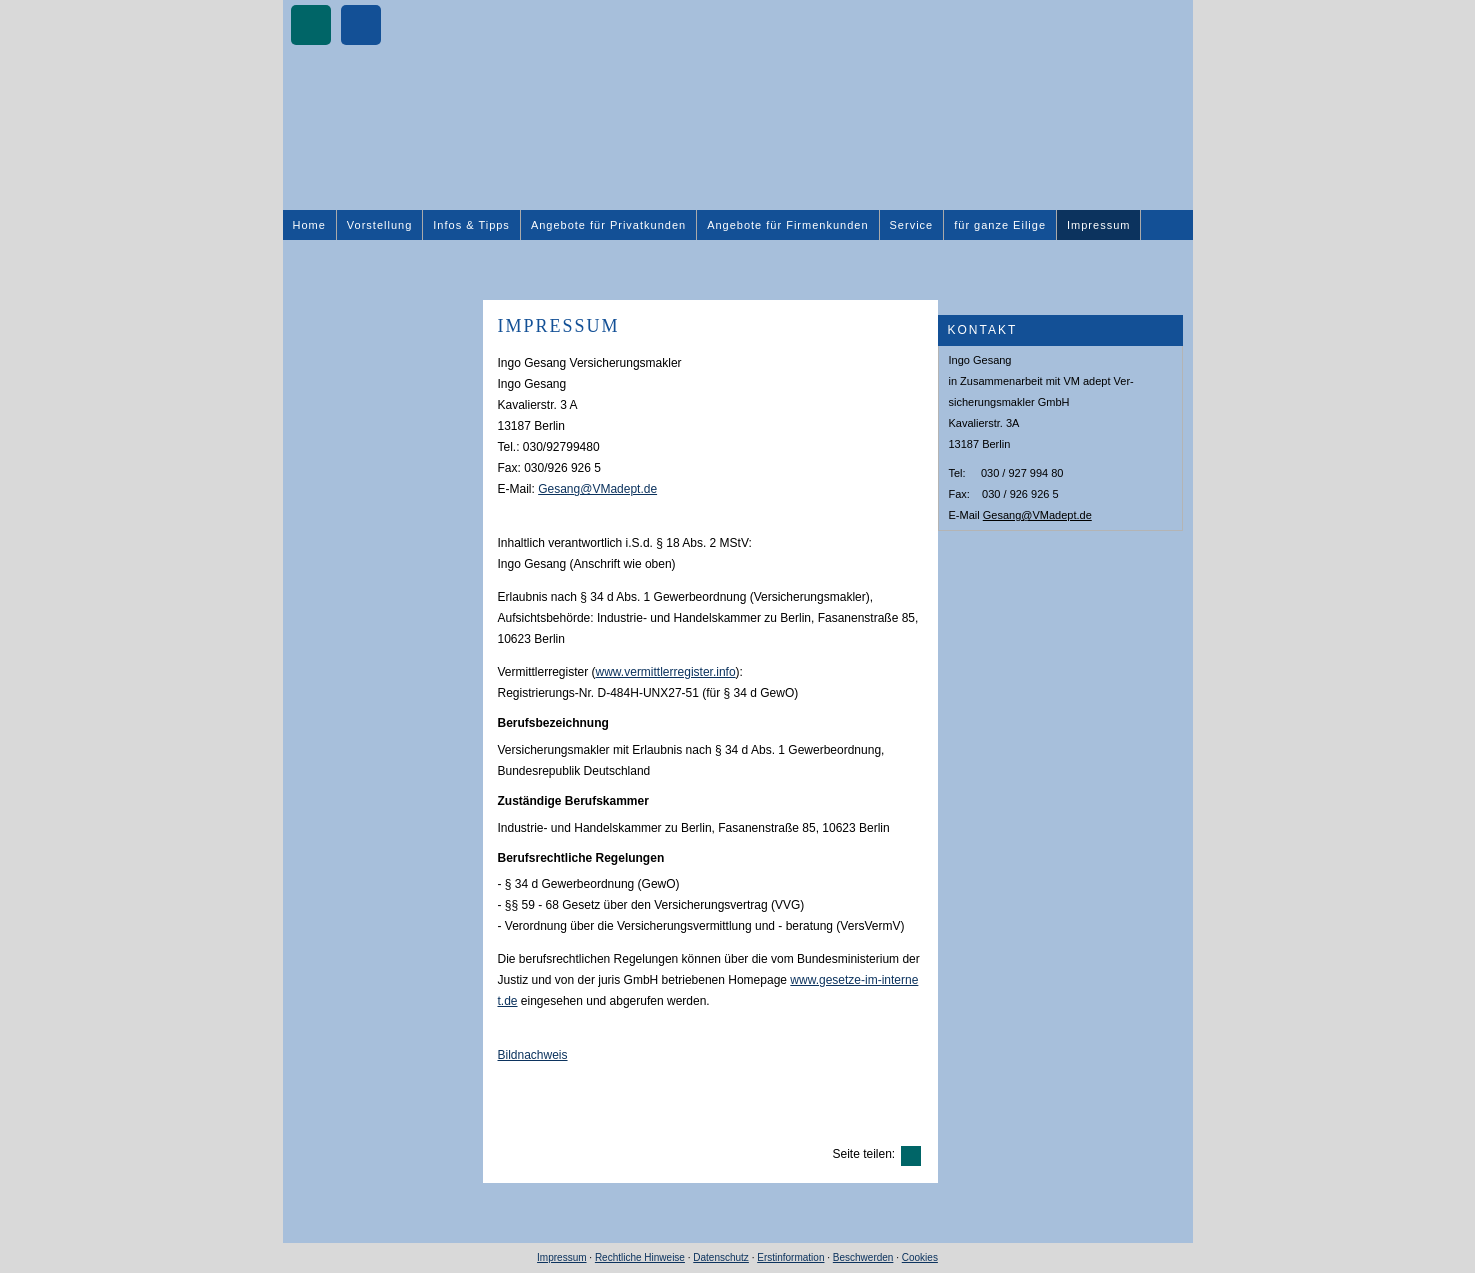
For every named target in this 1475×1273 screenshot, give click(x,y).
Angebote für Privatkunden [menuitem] (608, 225)
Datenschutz (721, 1257)
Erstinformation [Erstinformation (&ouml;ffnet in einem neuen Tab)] (790, 1257)
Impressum (561, 1257)
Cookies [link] (920, 1257)
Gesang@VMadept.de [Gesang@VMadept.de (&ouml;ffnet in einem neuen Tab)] (597, 489)
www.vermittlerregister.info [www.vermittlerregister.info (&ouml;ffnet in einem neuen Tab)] (666, 672)
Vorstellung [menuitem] (379, 225)
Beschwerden (863, 1257)
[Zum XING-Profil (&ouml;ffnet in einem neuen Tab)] (311, 25)
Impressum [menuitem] (1098, 225)
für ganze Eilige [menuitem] (1000, 225)
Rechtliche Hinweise (640, 1257)
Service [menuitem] (912, 225)
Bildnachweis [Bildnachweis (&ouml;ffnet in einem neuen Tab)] (533, 1055)
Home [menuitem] (309, 225)
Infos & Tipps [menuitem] (471, 225)
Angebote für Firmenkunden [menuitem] (787, 225)
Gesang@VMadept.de (1037, 515)
